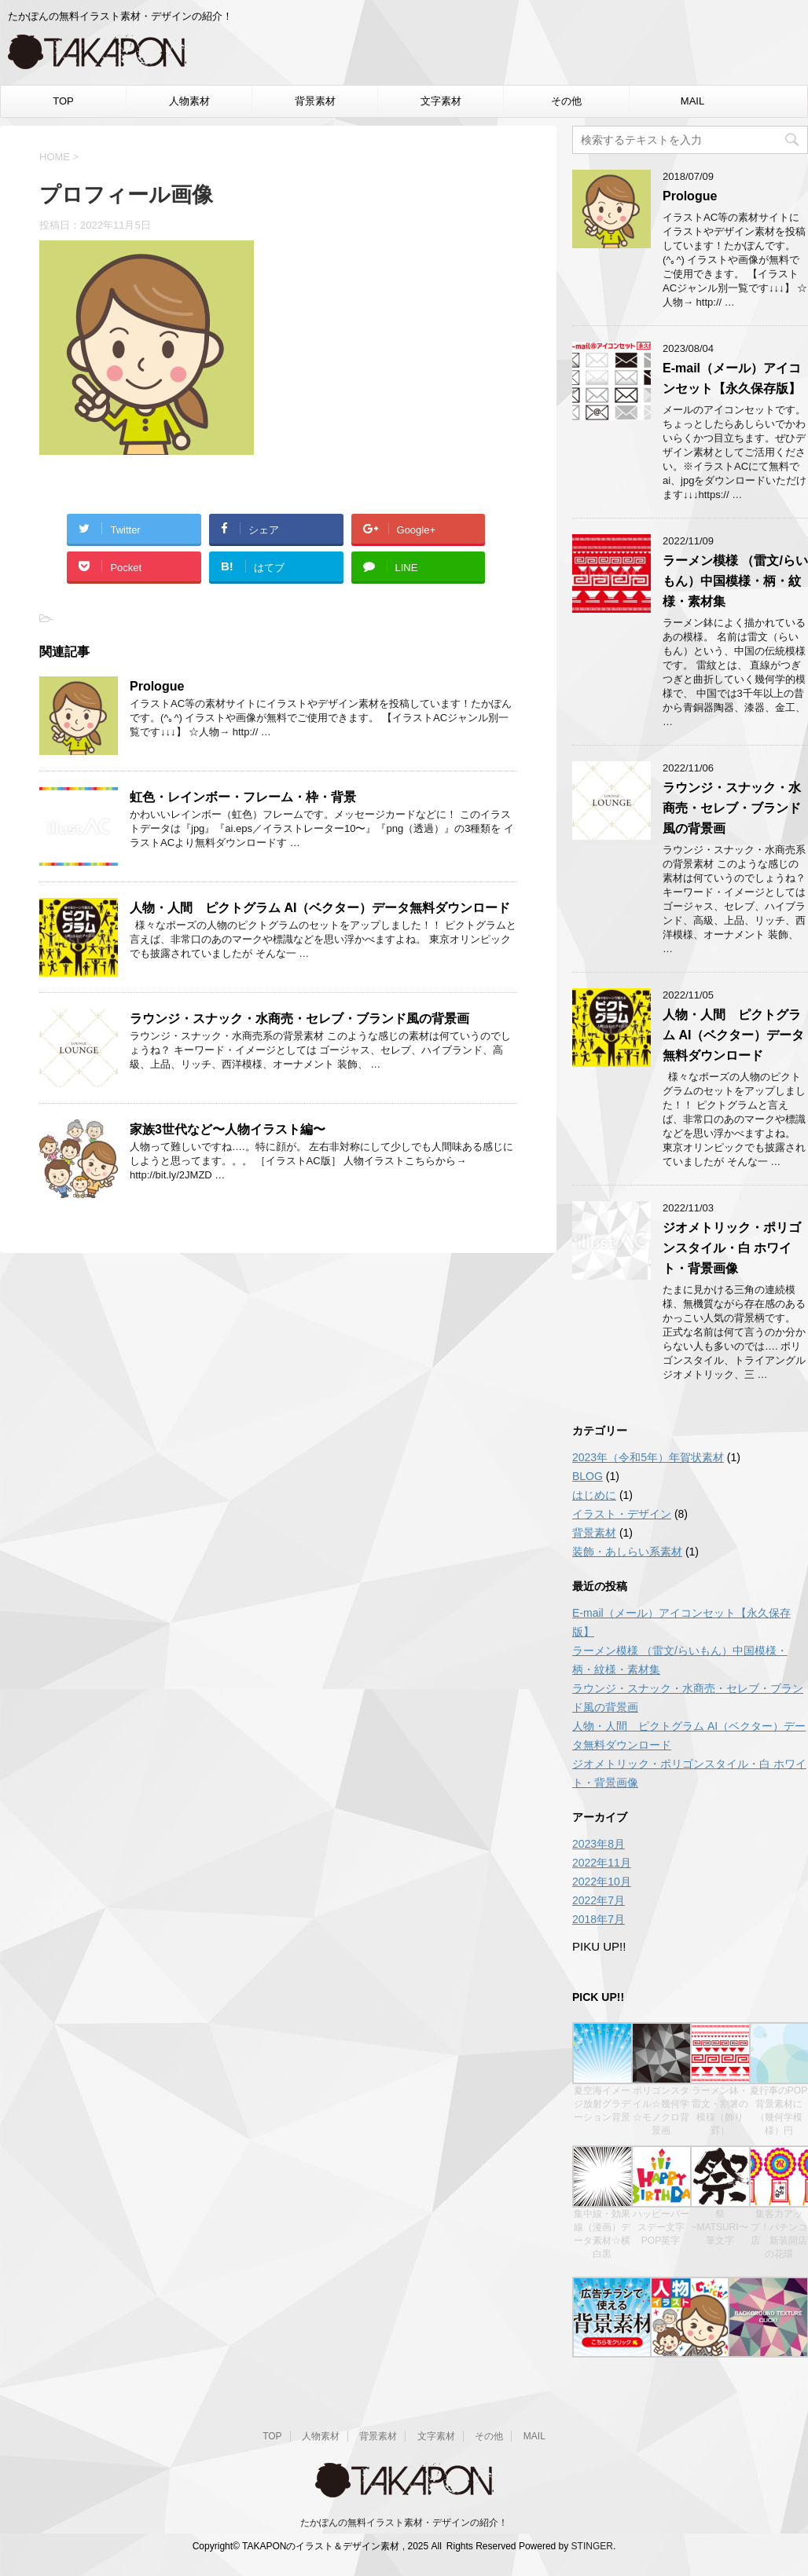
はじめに (594, 1495)
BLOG (587, 1476)
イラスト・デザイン (621, 1514)
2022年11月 (601, 1862)
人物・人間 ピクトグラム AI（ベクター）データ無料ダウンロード (320, 907)
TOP (63, 101)
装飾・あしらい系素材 (627, 1551)
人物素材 (189, 101)
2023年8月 (598, 1844)
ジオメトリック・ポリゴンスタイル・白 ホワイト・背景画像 (732, 1248)
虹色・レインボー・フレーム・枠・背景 (243, 797)
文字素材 (441, 101)
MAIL (692, 101)
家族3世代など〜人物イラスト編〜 (227, 1129)
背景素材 (315, 101)
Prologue (157, 686)
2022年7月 (598, 1900)
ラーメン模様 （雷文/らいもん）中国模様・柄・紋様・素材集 (735, 581)
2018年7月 (598, 1919)
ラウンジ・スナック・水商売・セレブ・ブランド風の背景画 (299, 1018)
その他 (566, 101)
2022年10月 (601, 1881)
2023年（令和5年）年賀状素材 (648, 1457)
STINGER (592, 2546)
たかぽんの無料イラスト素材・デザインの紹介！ (404, 2522)
